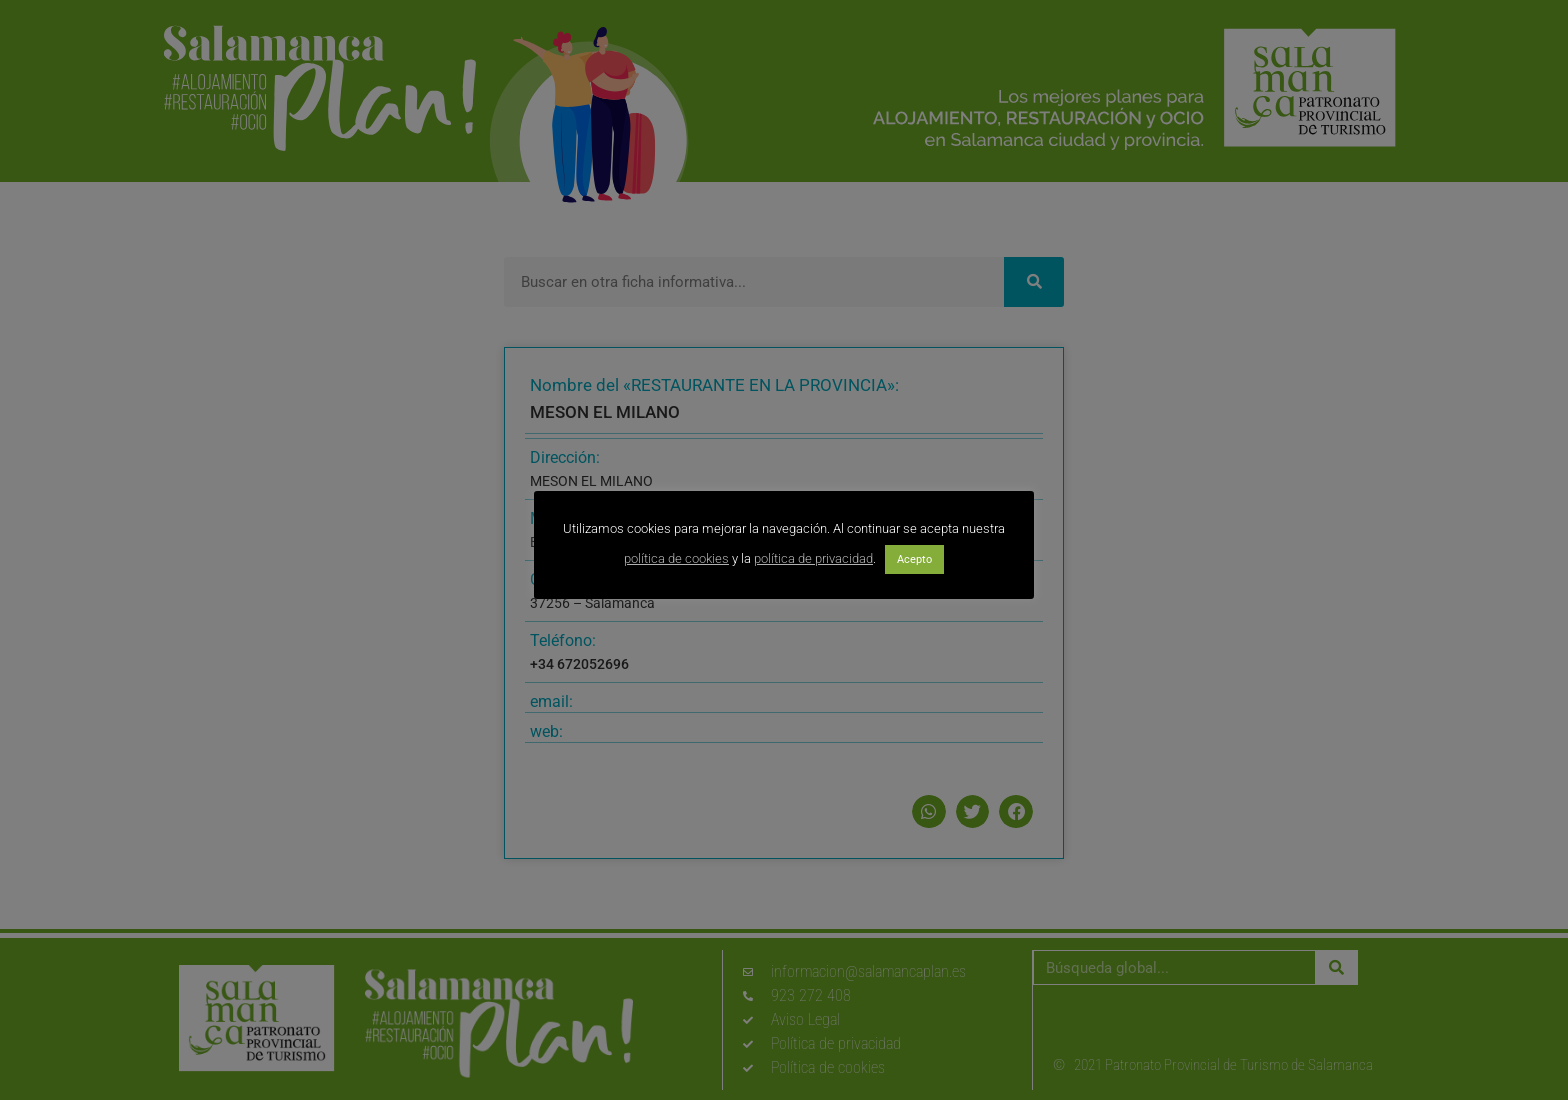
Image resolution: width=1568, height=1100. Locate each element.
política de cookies (676, 558)
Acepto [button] (914, 559)
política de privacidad (813, 558)
